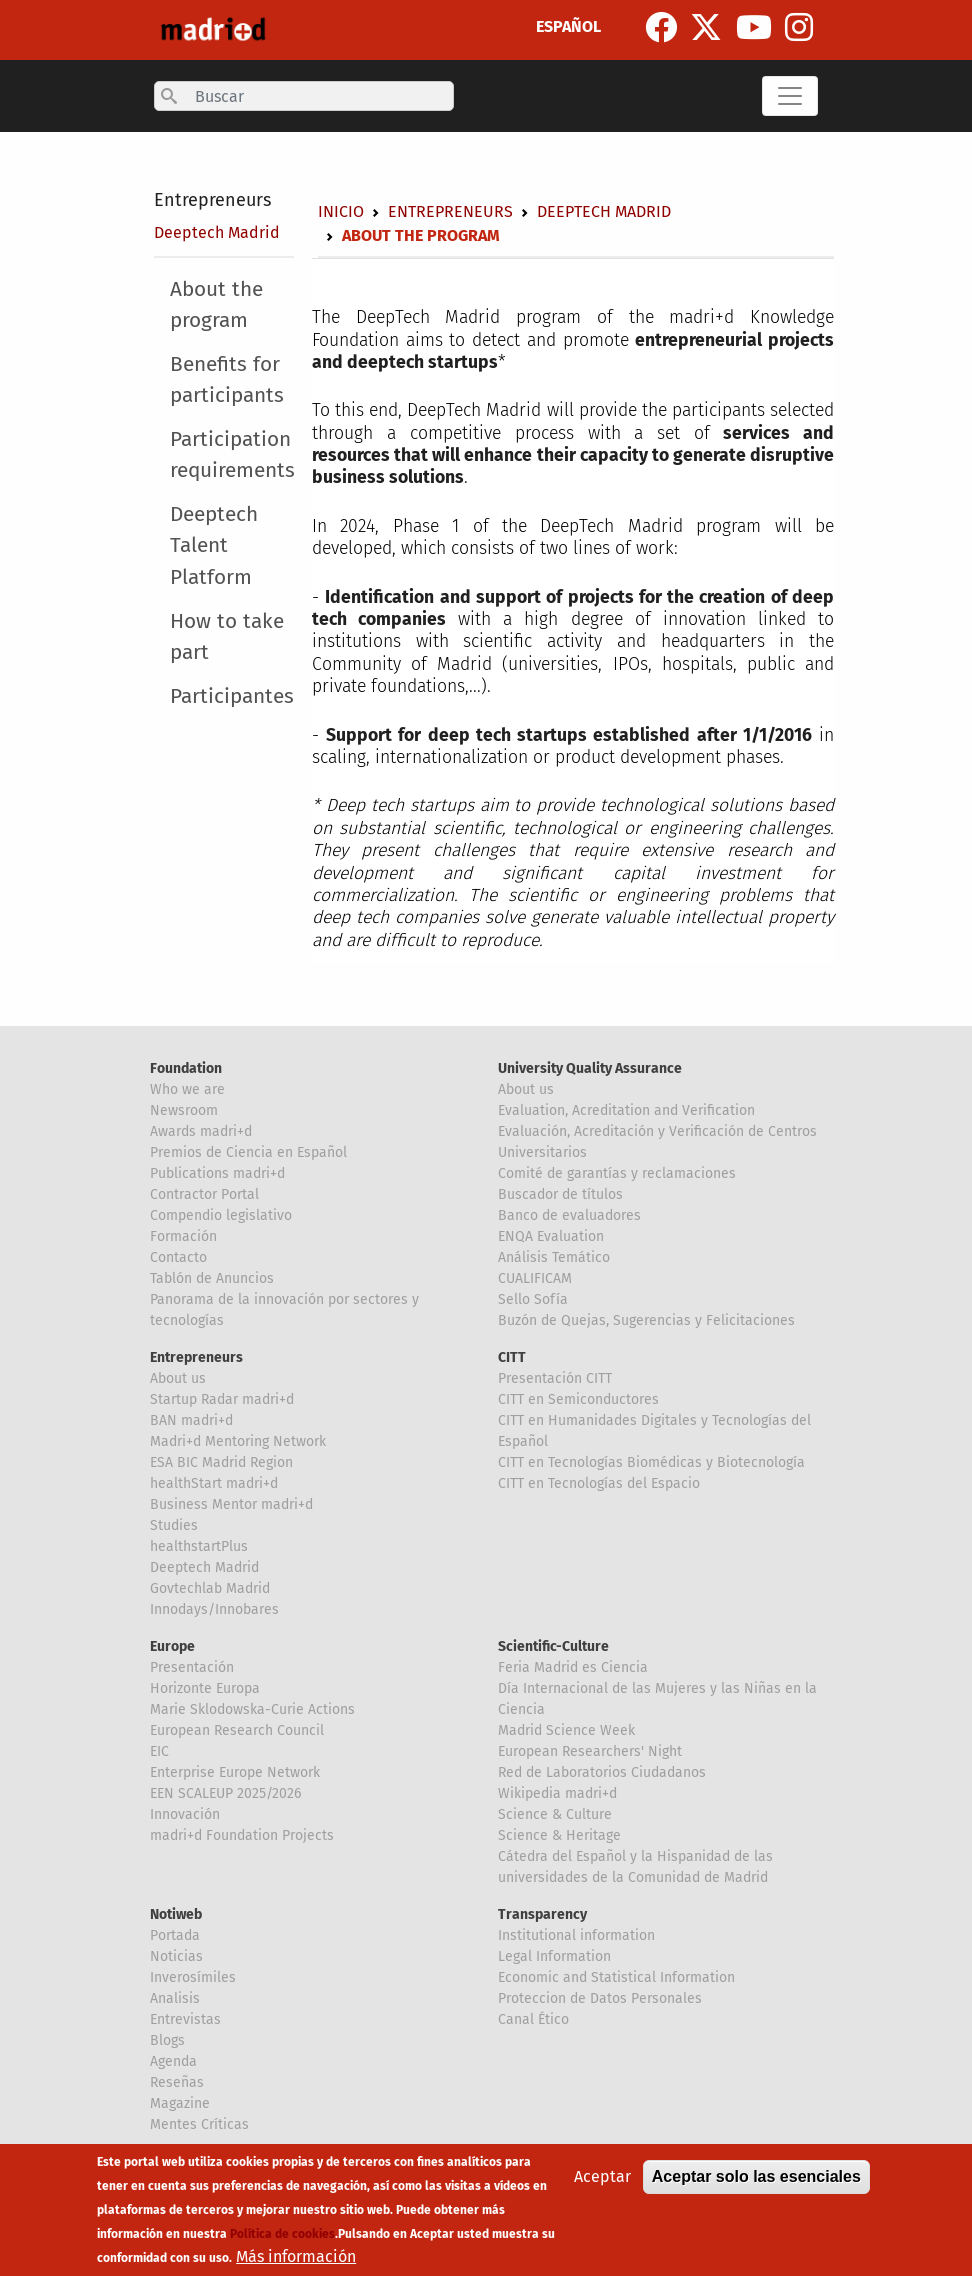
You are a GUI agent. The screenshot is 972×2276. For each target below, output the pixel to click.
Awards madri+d (201, 1131)
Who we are (187, 1089)
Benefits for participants (227, 380)
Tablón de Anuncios (212, 1278)
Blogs (167, 2040)
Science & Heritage (559, 1835)
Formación (183, 1236)
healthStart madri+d (214, 1483)
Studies (174, 1525)
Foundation (186, 1068)
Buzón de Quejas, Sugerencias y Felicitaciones (646, 1320)
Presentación (192, 1667)
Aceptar (602, 2176)
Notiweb (176, 1914)
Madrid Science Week (566, 1730)
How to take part (227, 637)
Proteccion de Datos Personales (600, 1998)
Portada (175, 1935)
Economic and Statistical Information (616, 1977)
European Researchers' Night (590, 1751)
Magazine (180, 2103)
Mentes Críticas (199, 2124)
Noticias (176, 1956)
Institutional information (576, 1935)
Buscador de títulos (560, 1194)
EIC (159, 1751)
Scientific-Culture (553, 1646)
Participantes (232, 696)
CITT (512, 1357)
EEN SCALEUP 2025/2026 (225, 1793)
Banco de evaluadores (569, 1215)
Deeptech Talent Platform (214, 545)
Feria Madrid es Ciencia (573, 1667)
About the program (216, 305)
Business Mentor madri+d (231, 1504)
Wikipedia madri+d (557, 1793)
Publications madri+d (217, 1173)
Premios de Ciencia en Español (248, 1152)
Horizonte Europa (205, 1688)
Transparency (542, 1914)
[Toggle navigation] (790, 96)
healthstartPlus (199, 1546)
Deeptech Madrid (217, 232)
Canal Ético (533, 2019)
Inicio (341, 211)
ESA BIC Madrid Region (221, 1462)
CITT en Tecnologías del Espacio (599, 1483)
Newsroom (184, 1110)
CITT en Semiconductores (578, 1399)
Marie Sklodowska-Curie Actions (252, 1709)
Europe (172, 1646)
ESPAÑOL (568, 26)
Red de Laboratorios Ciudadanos (602, 1772)
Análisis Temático (554, 1257)
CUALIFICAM (535, 1278)
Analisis (175, 1998)
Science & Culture (555, 1814)
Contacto (178, 1257)
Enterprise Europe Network (235, 1772)
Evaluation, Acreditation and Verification (626, 1110)
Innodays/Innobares (214, 1609)
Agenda (173, 2061)
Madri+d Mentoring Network (238, 1441)
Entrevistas (185, 2019)
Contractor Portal (204, 1194)
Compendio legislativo (221, 1215)
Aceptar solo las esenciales (756, 2176)
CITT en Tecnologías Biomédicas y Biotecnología (651, 1462)
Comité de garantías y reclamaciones (617, 1173)
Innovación (185, 1814)
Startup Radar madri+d (222, 1399)
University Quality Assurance (590, 1068)
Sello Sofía (533, 1299)
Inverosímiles (193, 1977)
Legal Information (554, 1956)
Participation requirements (232, 455)
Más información (296, 2256)
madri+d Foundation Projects (242, 1835)
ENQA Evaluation (551, 1236)
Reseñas (177, 2082)
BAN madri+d (191, 1420)
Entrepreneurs (212, 200)
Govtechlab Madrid (210, 1588)
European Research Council (237, 1730)
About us (526, 1089)
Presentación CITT (555, 1378)
